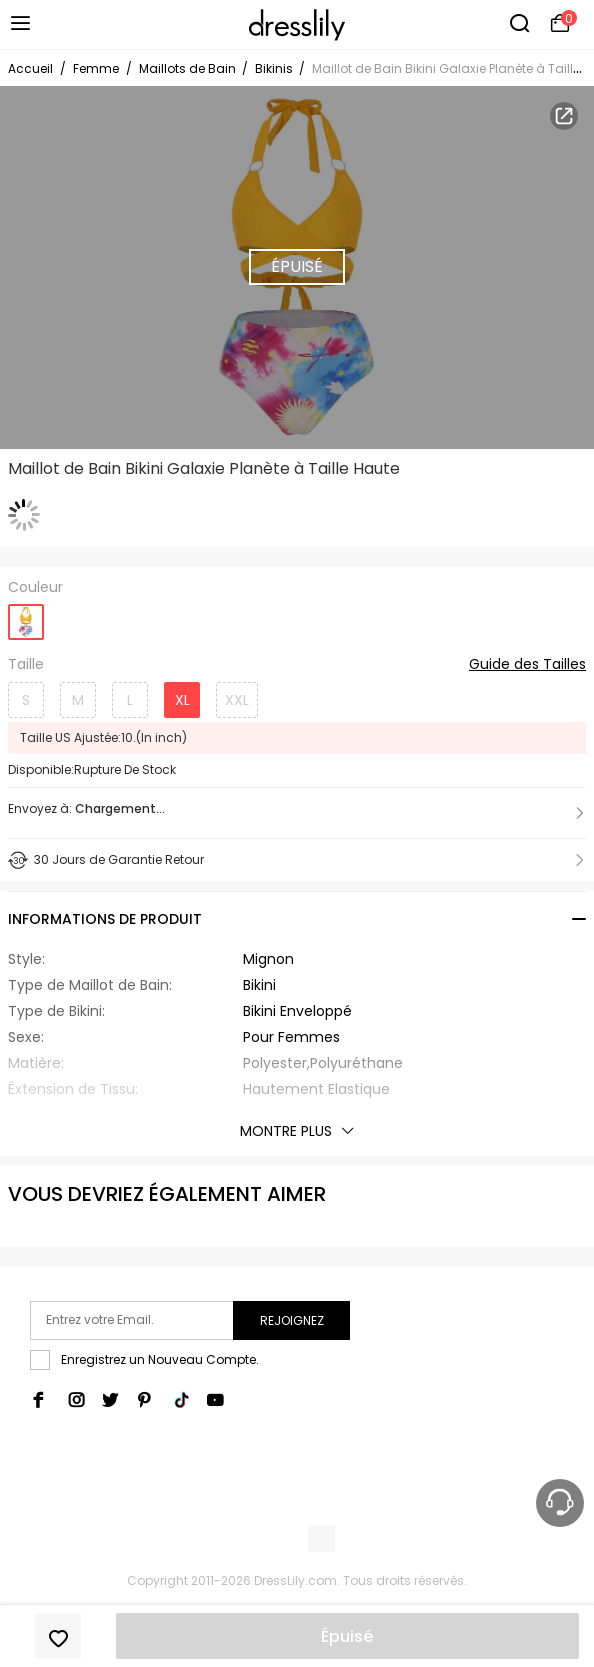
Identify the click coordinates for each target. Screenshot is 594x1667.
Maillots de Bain (189, 68)
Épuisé (347, 1636)
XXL (237, 700)
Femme (96, 68)
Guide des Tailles (527, 665)
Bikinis (275, 68)
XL (182, 700)
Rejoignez (292, 1320)
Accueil (30, 68)
